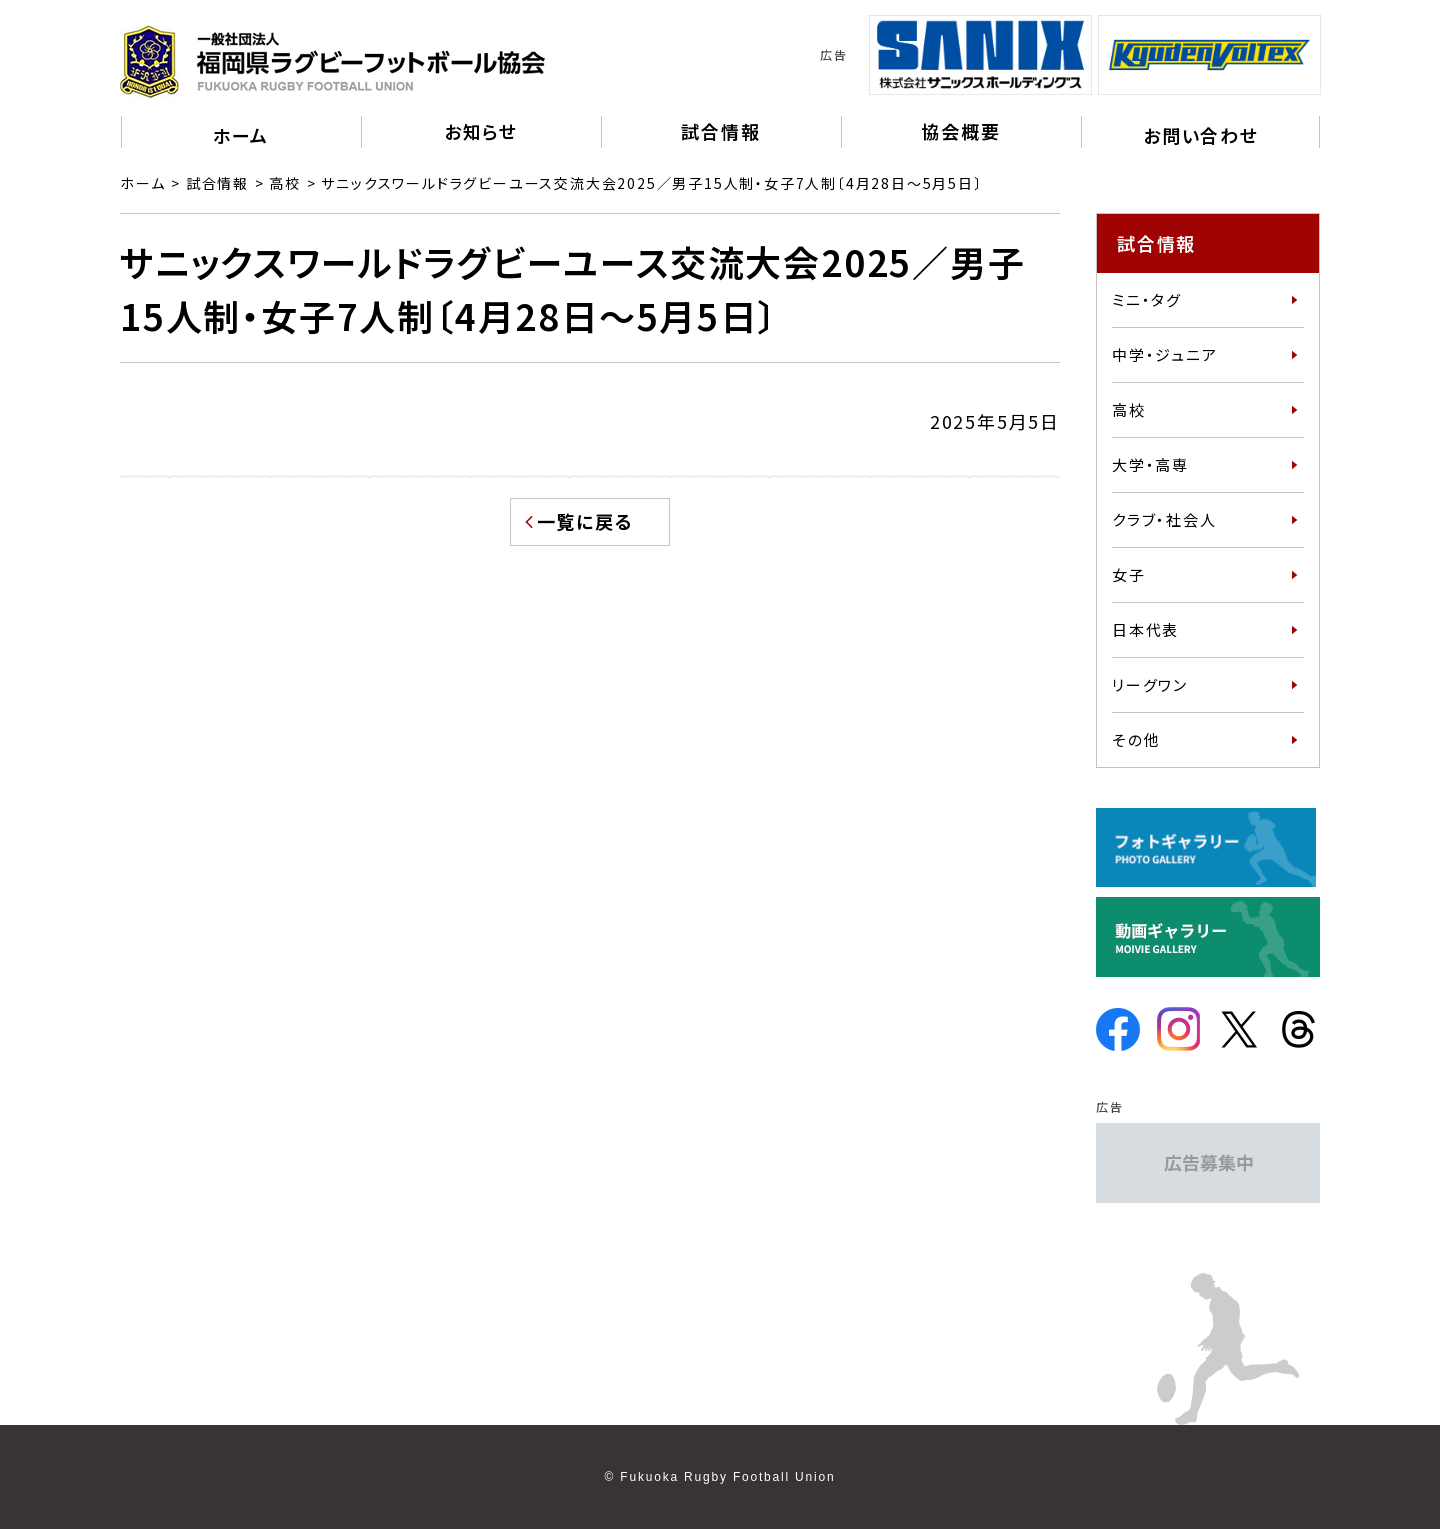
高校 (285, 183)
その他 (1136, 739)
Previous (854, 55)
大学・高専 (1150, 464)
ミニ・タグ (1147, 299)
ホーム (241, 135)
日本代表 (1145, 629)
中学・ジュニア (1165, 354)
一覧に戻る (585, 521)
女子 (1129, 574)
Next (1335, 55)
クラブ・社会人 (1164, 519)
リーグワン (1150, 684)
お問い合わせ (1201, 135)
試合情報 (217, 183)
